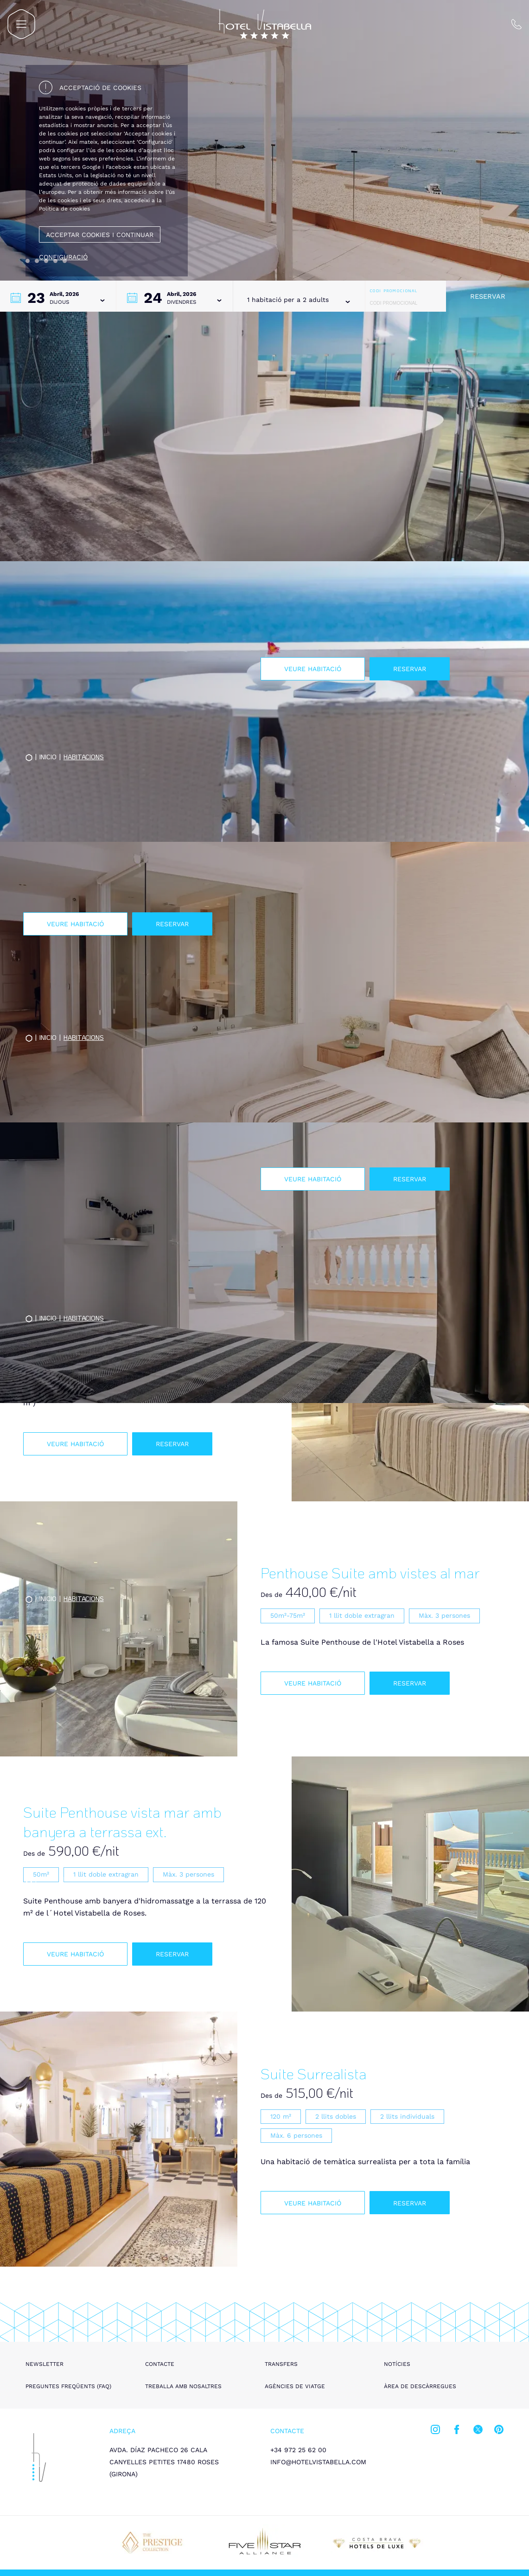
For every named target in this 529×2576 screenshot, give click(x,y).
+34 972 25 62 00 (298, 2450)
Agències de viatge (295, 2386)
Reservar (487, 296)
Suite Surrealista (314, 2073)
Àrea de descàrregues (420, 2386)
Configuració (63, 257)
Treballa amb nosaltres (183, 2386)
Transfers (281, 2364)
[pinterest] (499, 2431)
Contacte (159, 2364)
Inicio (48, 1879)
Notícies (397, 2364)
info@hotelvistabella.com (318, 2462)
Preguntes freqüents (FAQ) (68, 2386)
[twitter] (478, 2431)
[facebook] (456, 2431)
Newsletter (44, 2364)
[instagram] (435, 2431)
